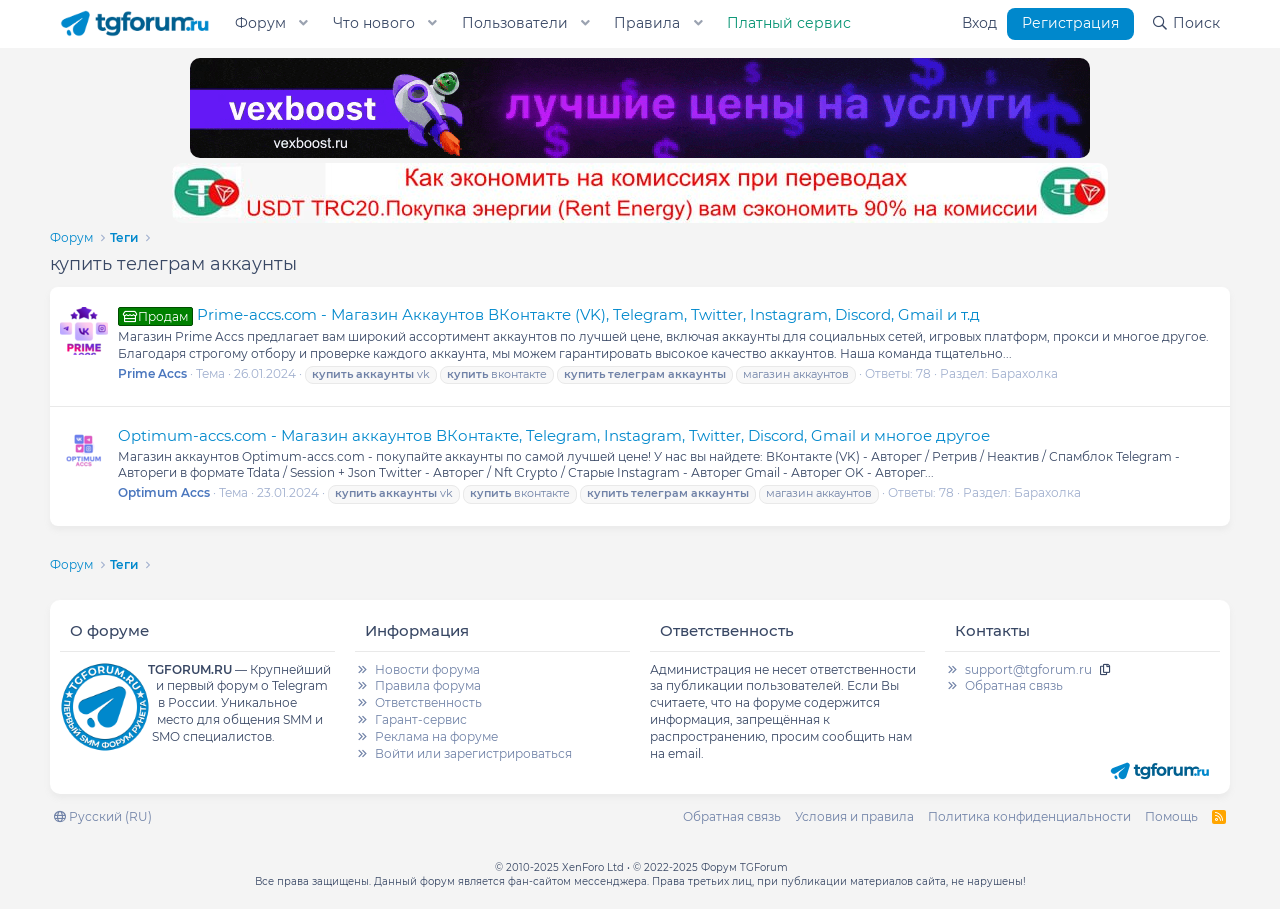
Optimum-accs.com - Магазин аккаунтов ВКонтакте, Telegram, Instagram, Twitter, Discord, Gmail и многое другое (554, 435)
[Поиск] (1185, 24)
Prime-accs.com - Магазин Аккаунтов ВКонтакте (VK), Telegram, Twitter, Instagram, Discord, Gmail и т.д (549, 314)
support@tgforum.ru (1028, 669)
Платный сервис (789, 23)
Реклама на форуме (436, 736)
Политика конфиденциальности (1029, 816)
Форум (260, 23)
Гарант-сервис (421, 719)
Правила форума (428, 685)
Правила (647, 23)
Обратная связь (1014, 685)
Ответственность (428, 702)
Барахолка (1024, 373)
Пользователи (515, 23)
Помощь (1171, 816)
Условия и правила (854, 816)
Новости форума (427, 669)
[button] (304, 24)
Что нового (374, 23)
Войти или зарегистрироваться (473, 753)
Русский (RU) (103, 816)
